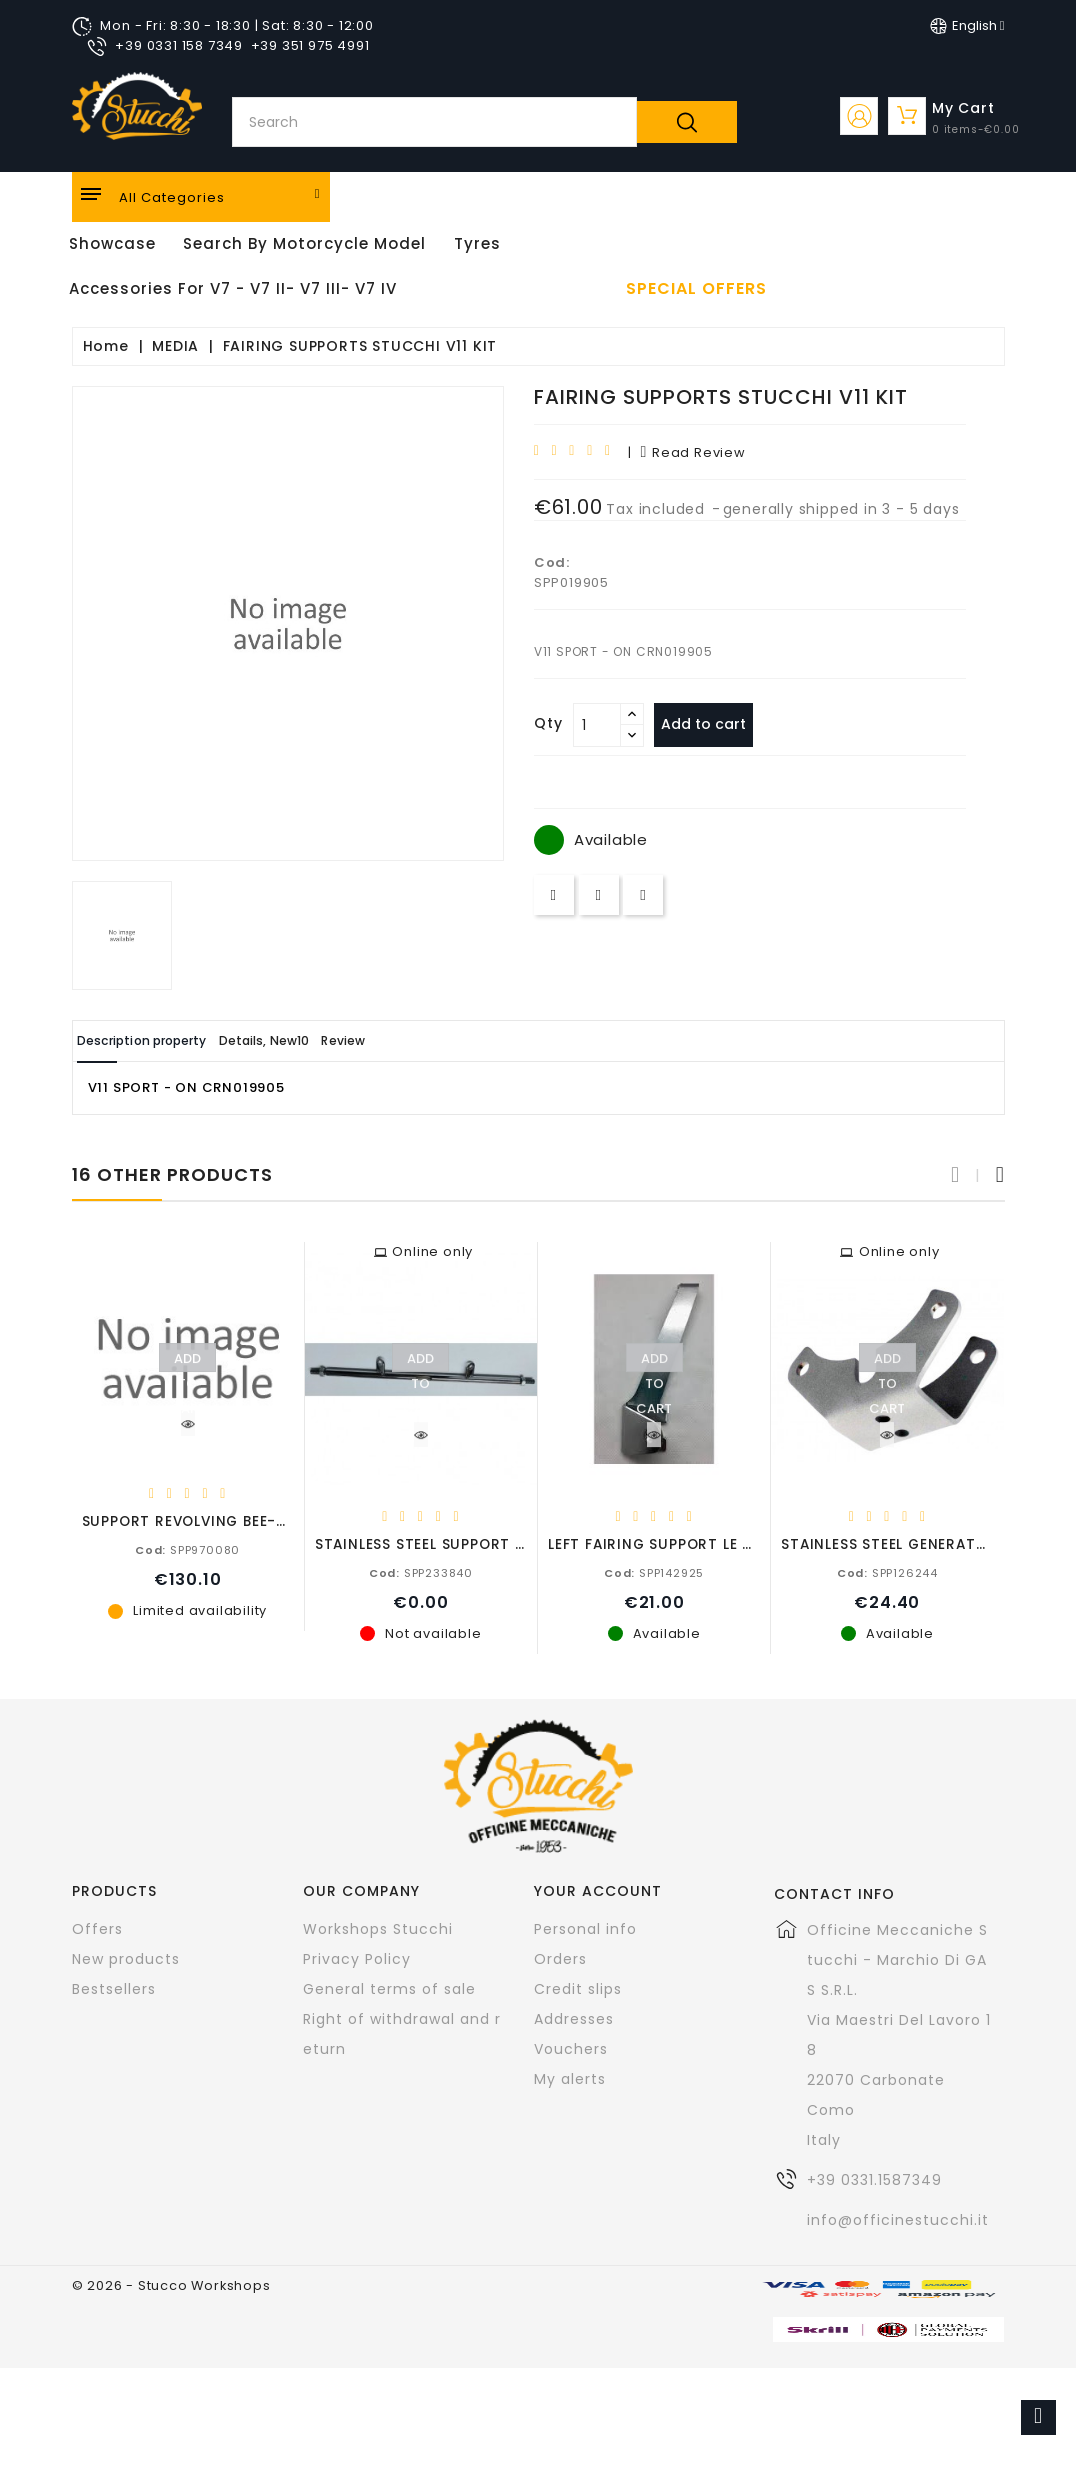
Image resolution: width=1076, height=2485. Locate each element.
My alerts (570, 2078)
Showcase (112, 243)
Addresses (574, 2018)
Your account (598, 1890)
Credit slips (578, 1988)
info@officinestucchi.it (898, 2219)
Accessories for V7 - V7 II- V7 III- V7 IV (233, 288)
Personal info (585, 1928)
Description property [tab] (164, 1040)
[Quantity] (597, 725)
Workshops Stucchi (378, 1928)
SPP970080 (187, 1549)
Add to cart (713, 724)
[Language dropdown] (967, 26)
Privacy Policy (357, 1958)
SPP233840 (421, 1572)
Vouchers (571, 2048)
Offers (97, 1928)
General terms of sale (389, 1988)
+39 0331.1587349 (874, 2179)
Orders (560, 1958)
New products (126, 1958)
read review (692, 452)
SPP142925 (654, 1572)
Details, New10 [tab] (324, 1040)
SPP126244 (887, 1572)
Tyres (477, 243)
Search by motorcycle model (304, 243)
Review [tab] (434, 1040)
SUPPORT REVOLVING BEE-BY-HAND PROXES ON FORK (280, 1520)
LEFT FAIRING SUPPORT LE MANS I (671, 1543)
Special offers (696, 289)
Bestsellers (114, 1988)
